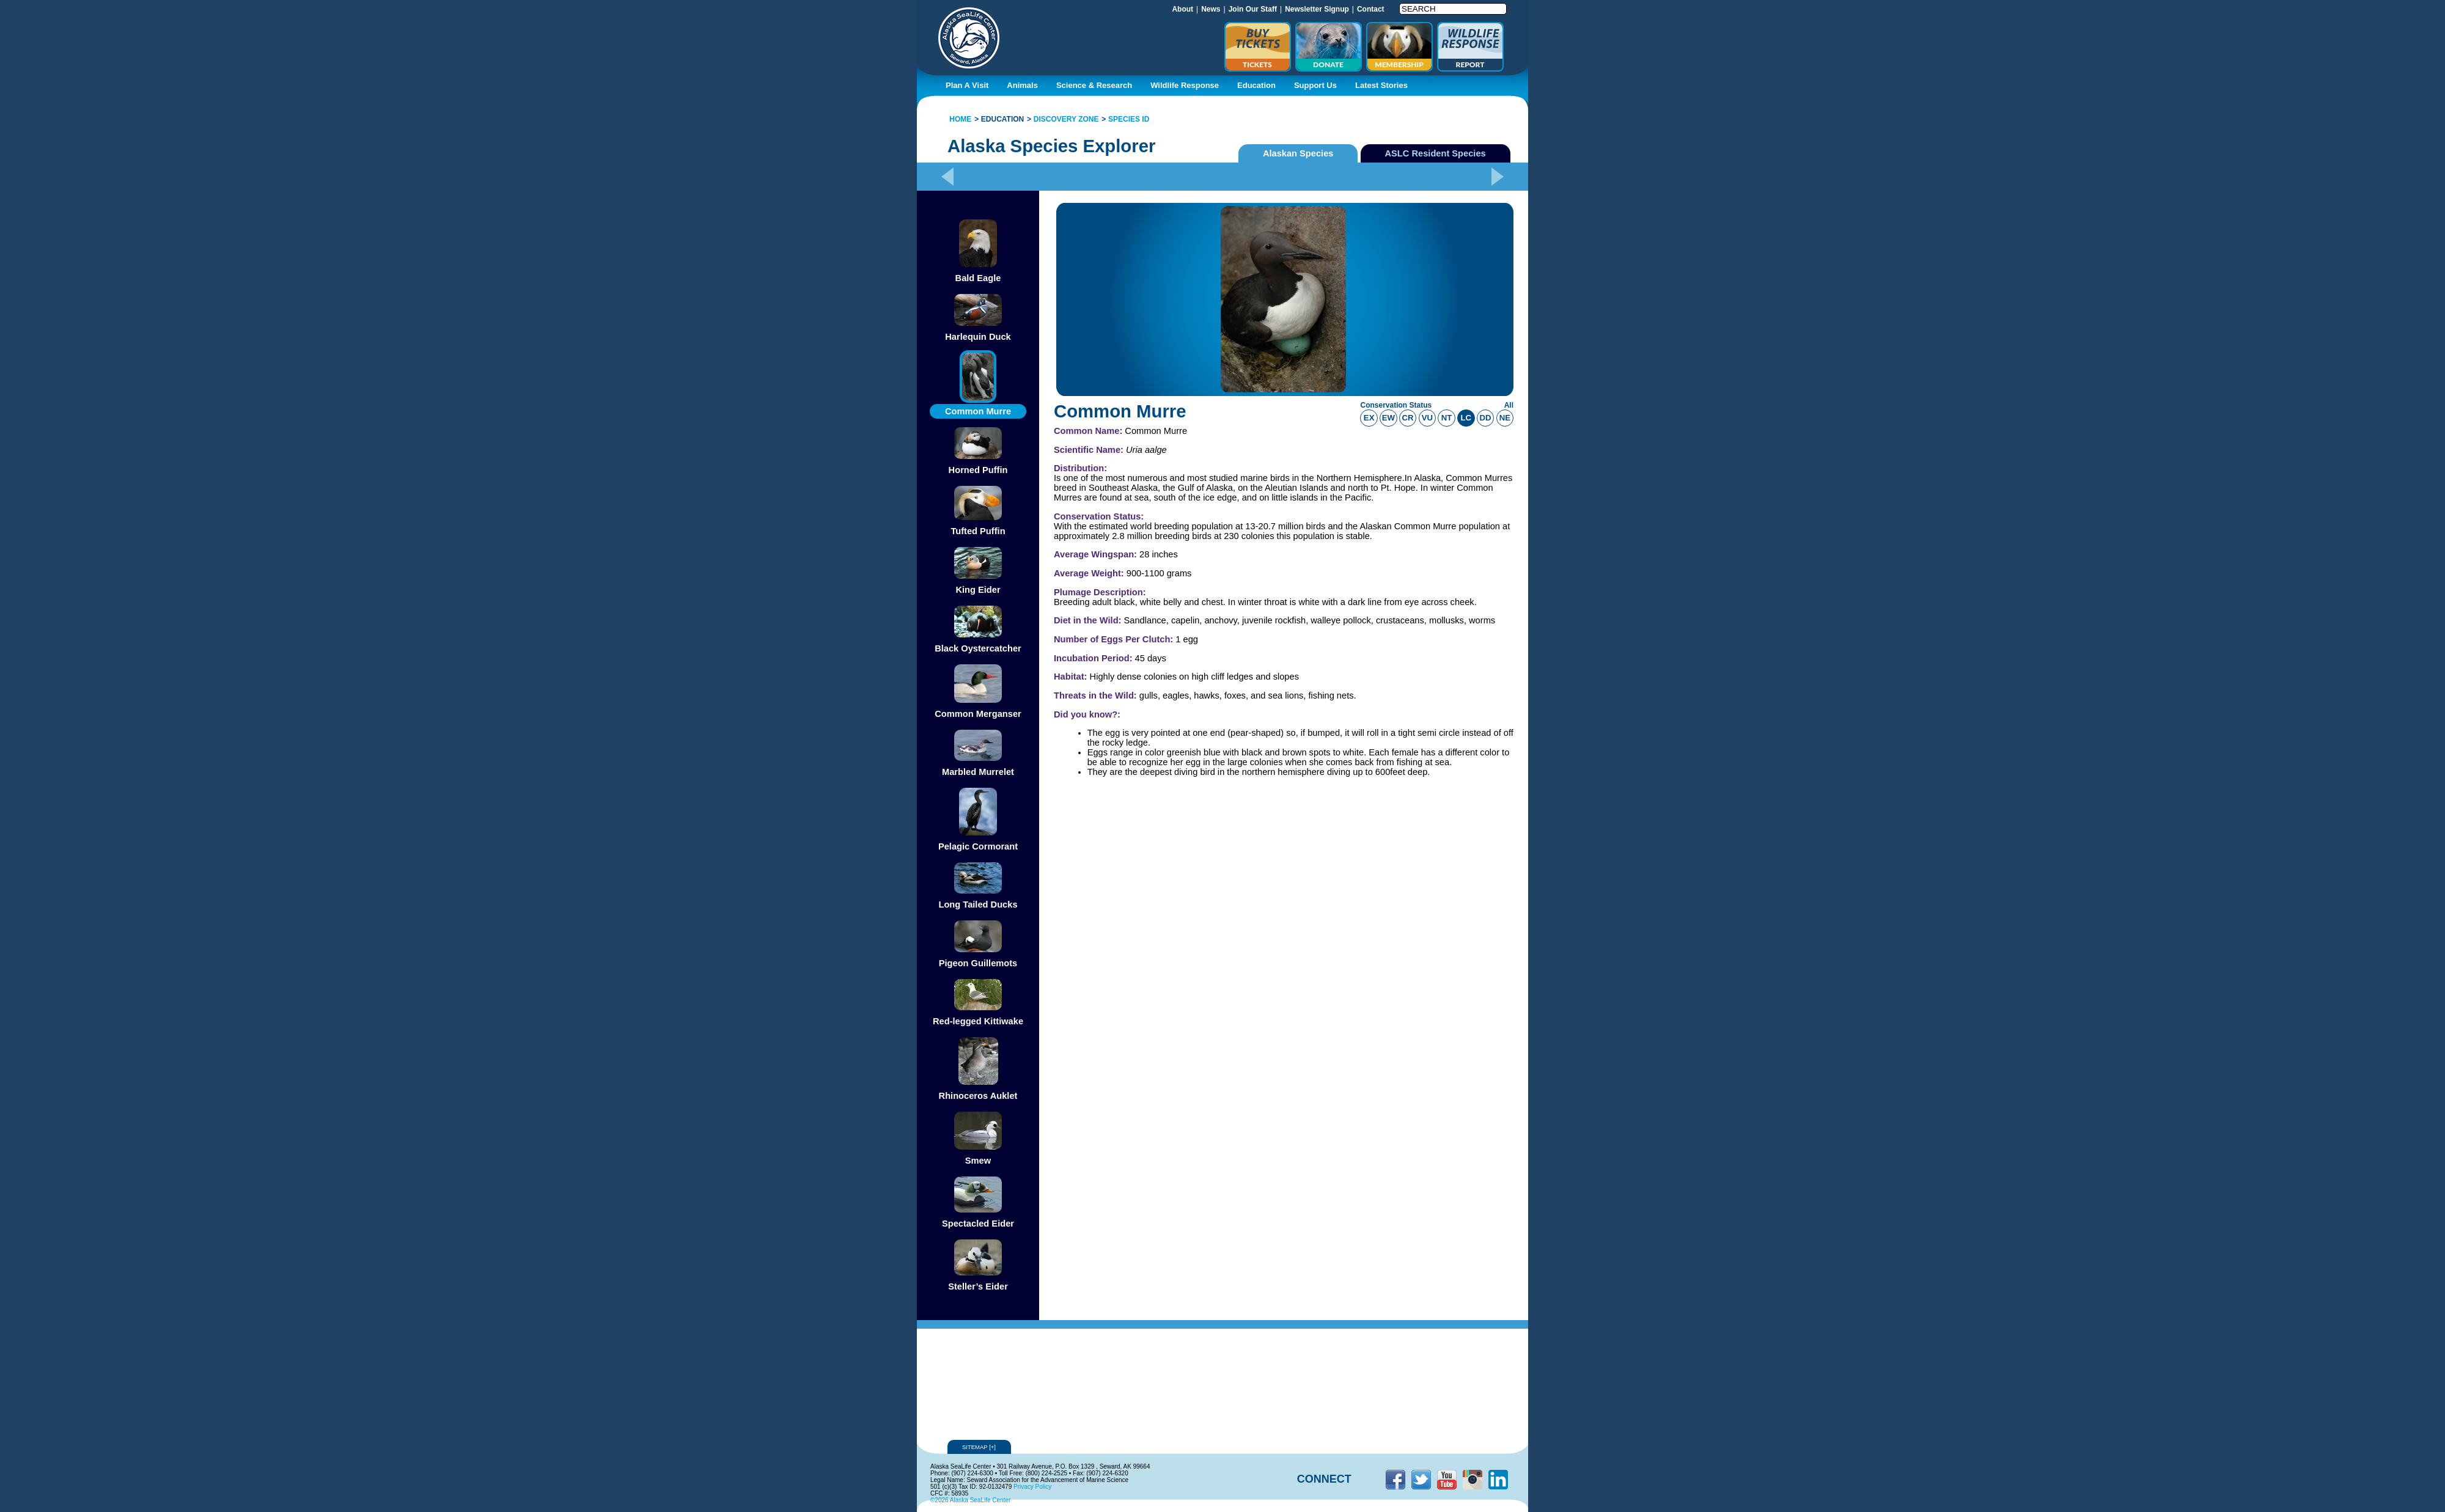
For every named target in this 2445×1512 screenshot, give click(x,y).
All (1508, 405)
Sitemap (979, 1447)
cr (1408, 417)
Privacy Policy (1032, 1486)
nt (1446, 417)
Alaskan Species (1298, 153)
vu (1427, 417)
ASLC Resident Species (1435, 153)
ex (1369, 417)
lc (1466, 417)
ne (1504, 417)
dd (1485, 417)
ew (1388, 417)
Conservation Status (1396, 405)
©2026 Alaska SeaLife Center (970, 1500)
